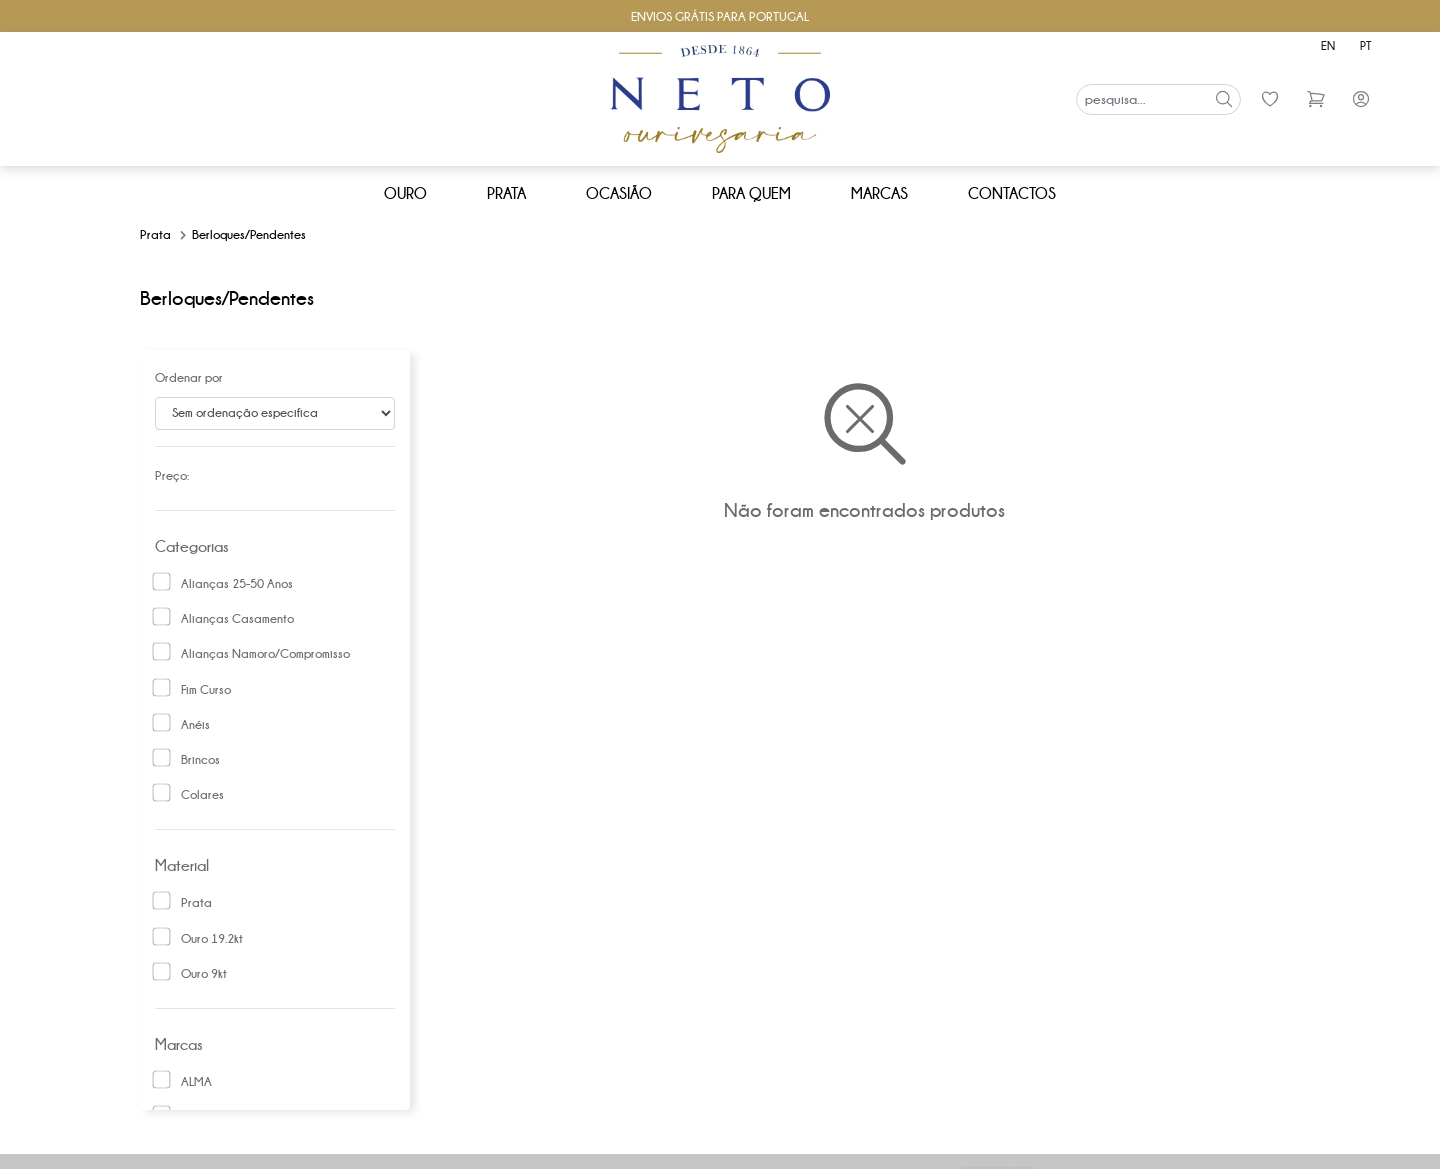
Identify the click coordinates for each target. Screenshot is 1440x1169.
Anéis (195, 725)
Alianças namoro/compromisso (265, 654)
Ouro (405, 193)
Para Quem (751, 193)
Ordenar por (189, 378)
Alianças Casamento (237, 619)
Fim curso (206, 690)
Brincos (200, 760)
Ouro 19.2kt (212, 939)
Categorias (192, 546)
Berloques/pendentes (249, 235)
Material (182, 865)
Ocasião (619, 193)
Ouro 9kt (204, 974)
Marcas (879, 193)
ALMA (196, 1082)
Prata (506, 193)
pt (1365, 45)
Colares (202, 795)
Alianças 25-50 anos (237, 584)
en (1328, 45)
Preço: (172, 476)
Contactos (1012, 193)
